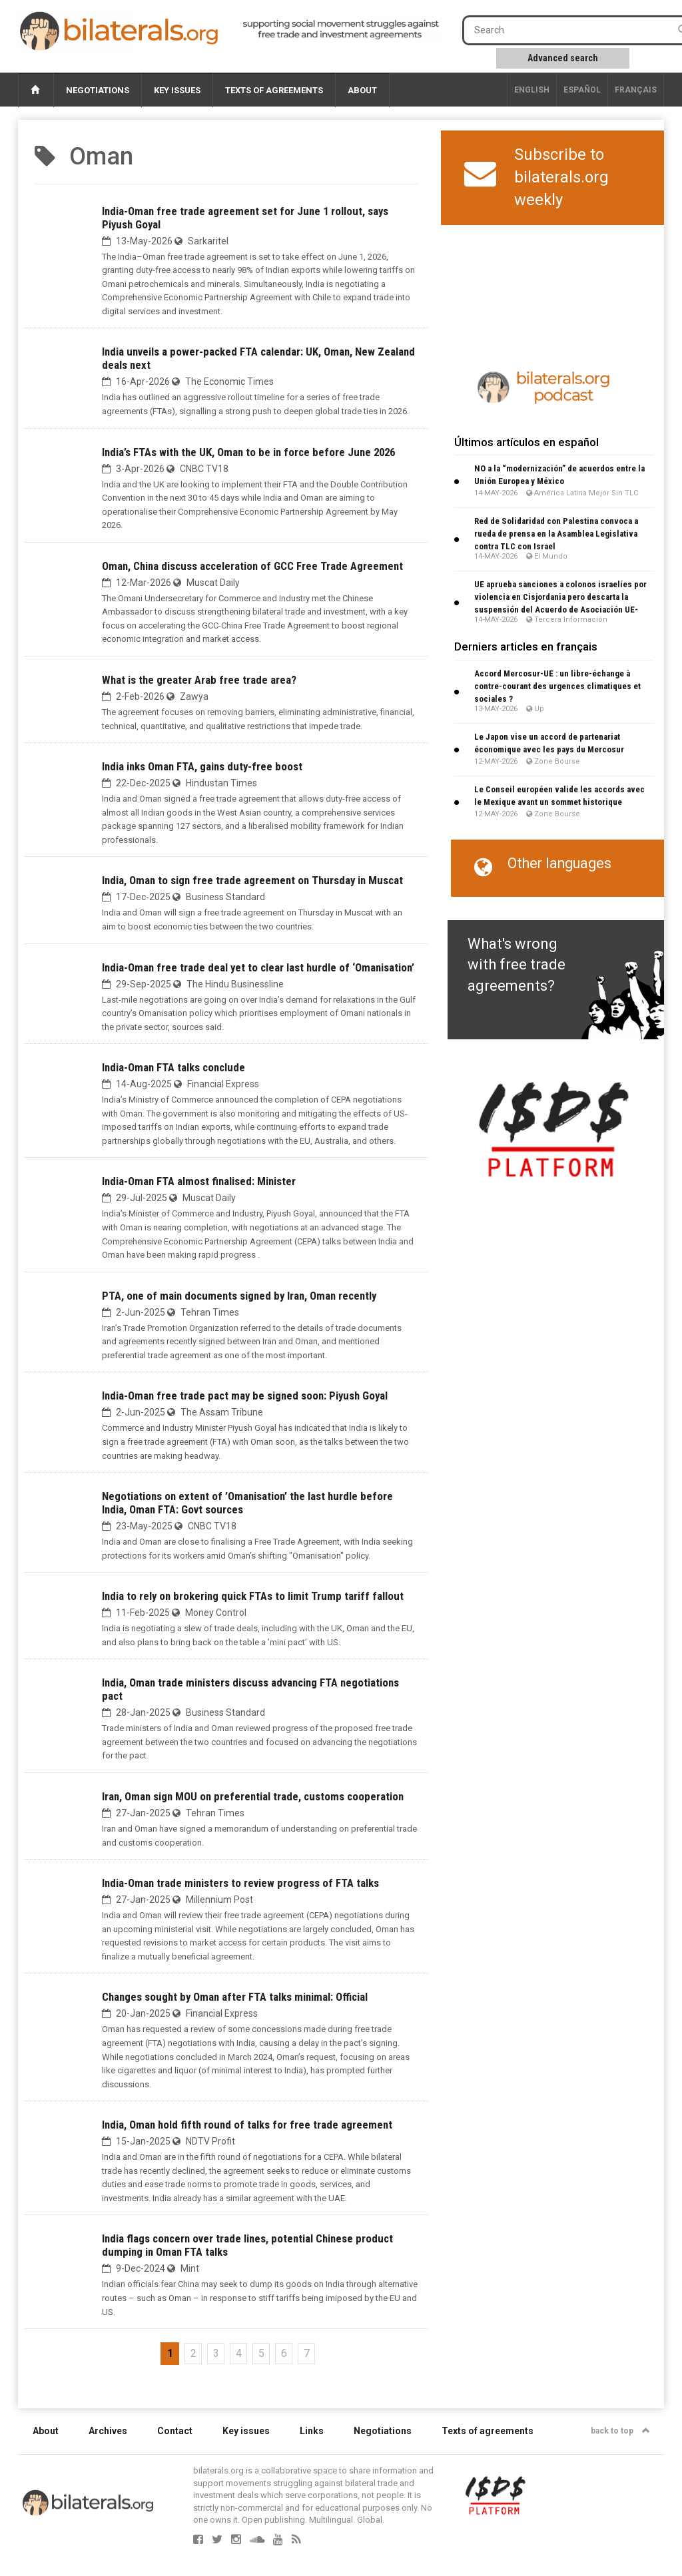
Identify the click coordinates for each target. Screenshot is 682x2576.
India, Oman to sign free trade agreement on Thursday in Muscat (252, 880)
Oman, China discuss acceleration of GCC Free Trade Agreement (252, 566)
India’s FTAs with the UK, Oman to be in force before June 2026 (248, 452)
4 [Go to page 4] (239, 2353)
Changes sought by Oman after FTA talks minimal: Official (235, 1996)
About (362, 90)
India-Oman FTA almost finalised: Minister (199, 1181)
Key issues (177, 90)
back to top (620, 2431)
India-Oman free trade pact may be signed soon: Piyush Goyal (245, 1395)
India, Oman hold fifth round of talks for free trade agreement (247, 2124)
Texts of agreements (274, 90)
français (636, 90)
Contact (174, 2431)
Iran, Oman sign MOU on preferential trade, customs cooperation (253, 1796)
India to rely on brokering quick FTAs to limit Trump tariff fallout (253, 1596)
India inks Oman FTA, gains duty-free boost (202, 766)
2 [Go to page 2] (193, 2353)
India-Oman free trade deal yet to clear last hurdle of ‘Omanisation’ (258, 967)
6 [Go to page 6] (284, 2353)
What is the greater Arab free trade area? (199, 679)
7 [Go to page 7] (307, 2353)
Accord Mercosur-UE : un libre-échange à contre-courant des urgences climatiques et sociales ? (557, 686)
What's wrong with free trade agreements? (516, 964)
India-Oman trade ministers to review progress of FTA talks (240, 1883)
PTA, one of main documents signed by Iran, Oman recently (239, 1295)
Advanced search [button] (562, 58)
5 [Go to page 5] (261, 2353)
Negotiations (97, 90)
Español (582, 90)
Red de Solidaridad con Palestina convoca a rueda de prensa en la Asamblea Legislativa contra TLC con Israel (556, 533)
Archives (108, 2431)
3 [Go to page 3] (216, 2353)
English (531, 90)
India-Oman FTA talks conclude (173, 1067)
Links (312, 2431)
